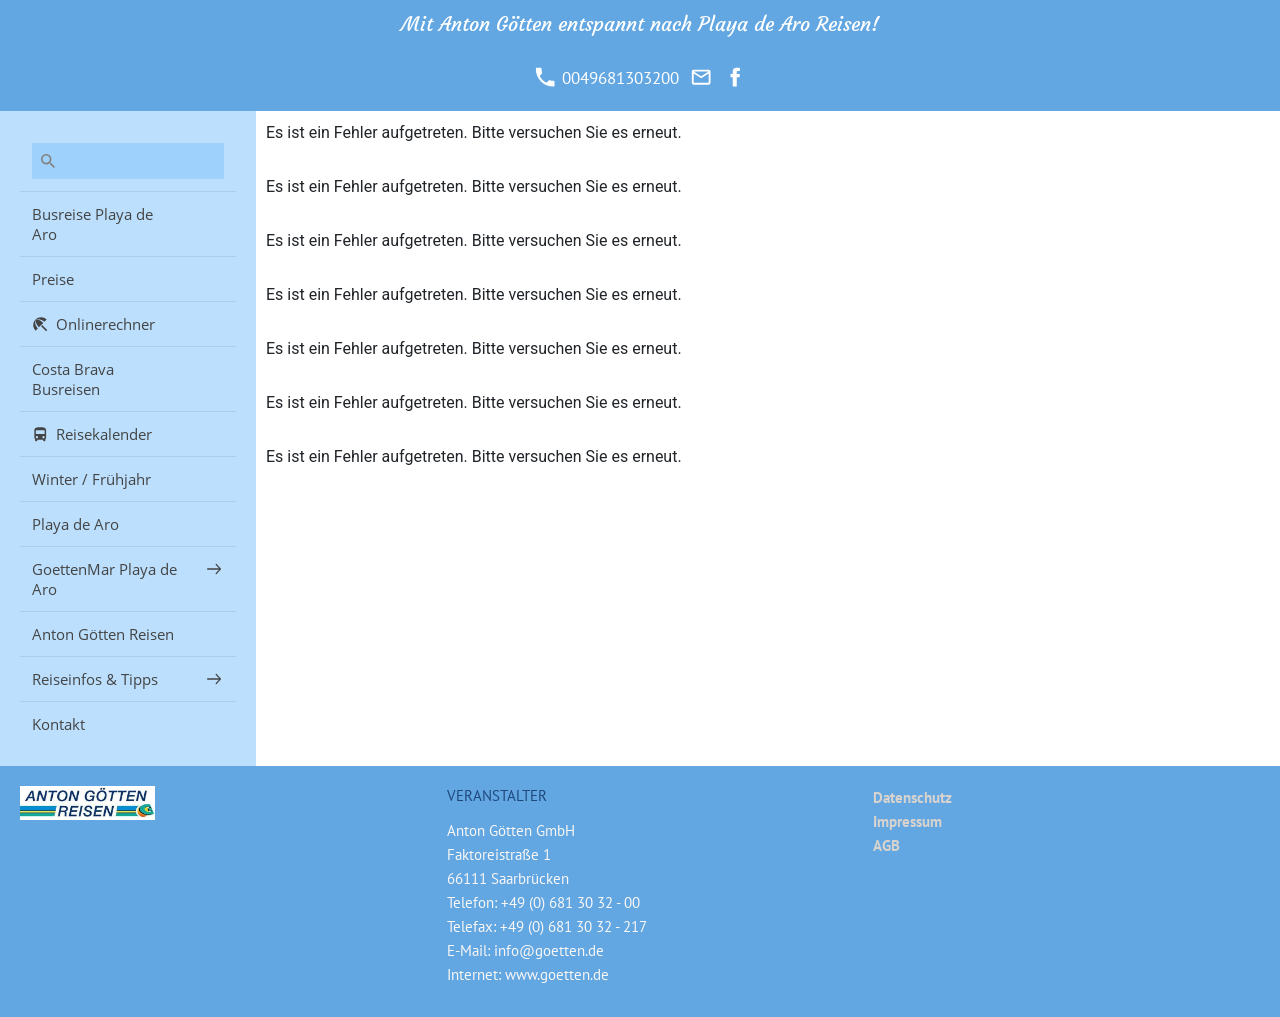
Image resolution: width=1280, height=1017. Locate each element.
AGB (886, 845)
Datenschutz (912, 797)
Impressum (907, 821)
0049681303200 (607, 78)
